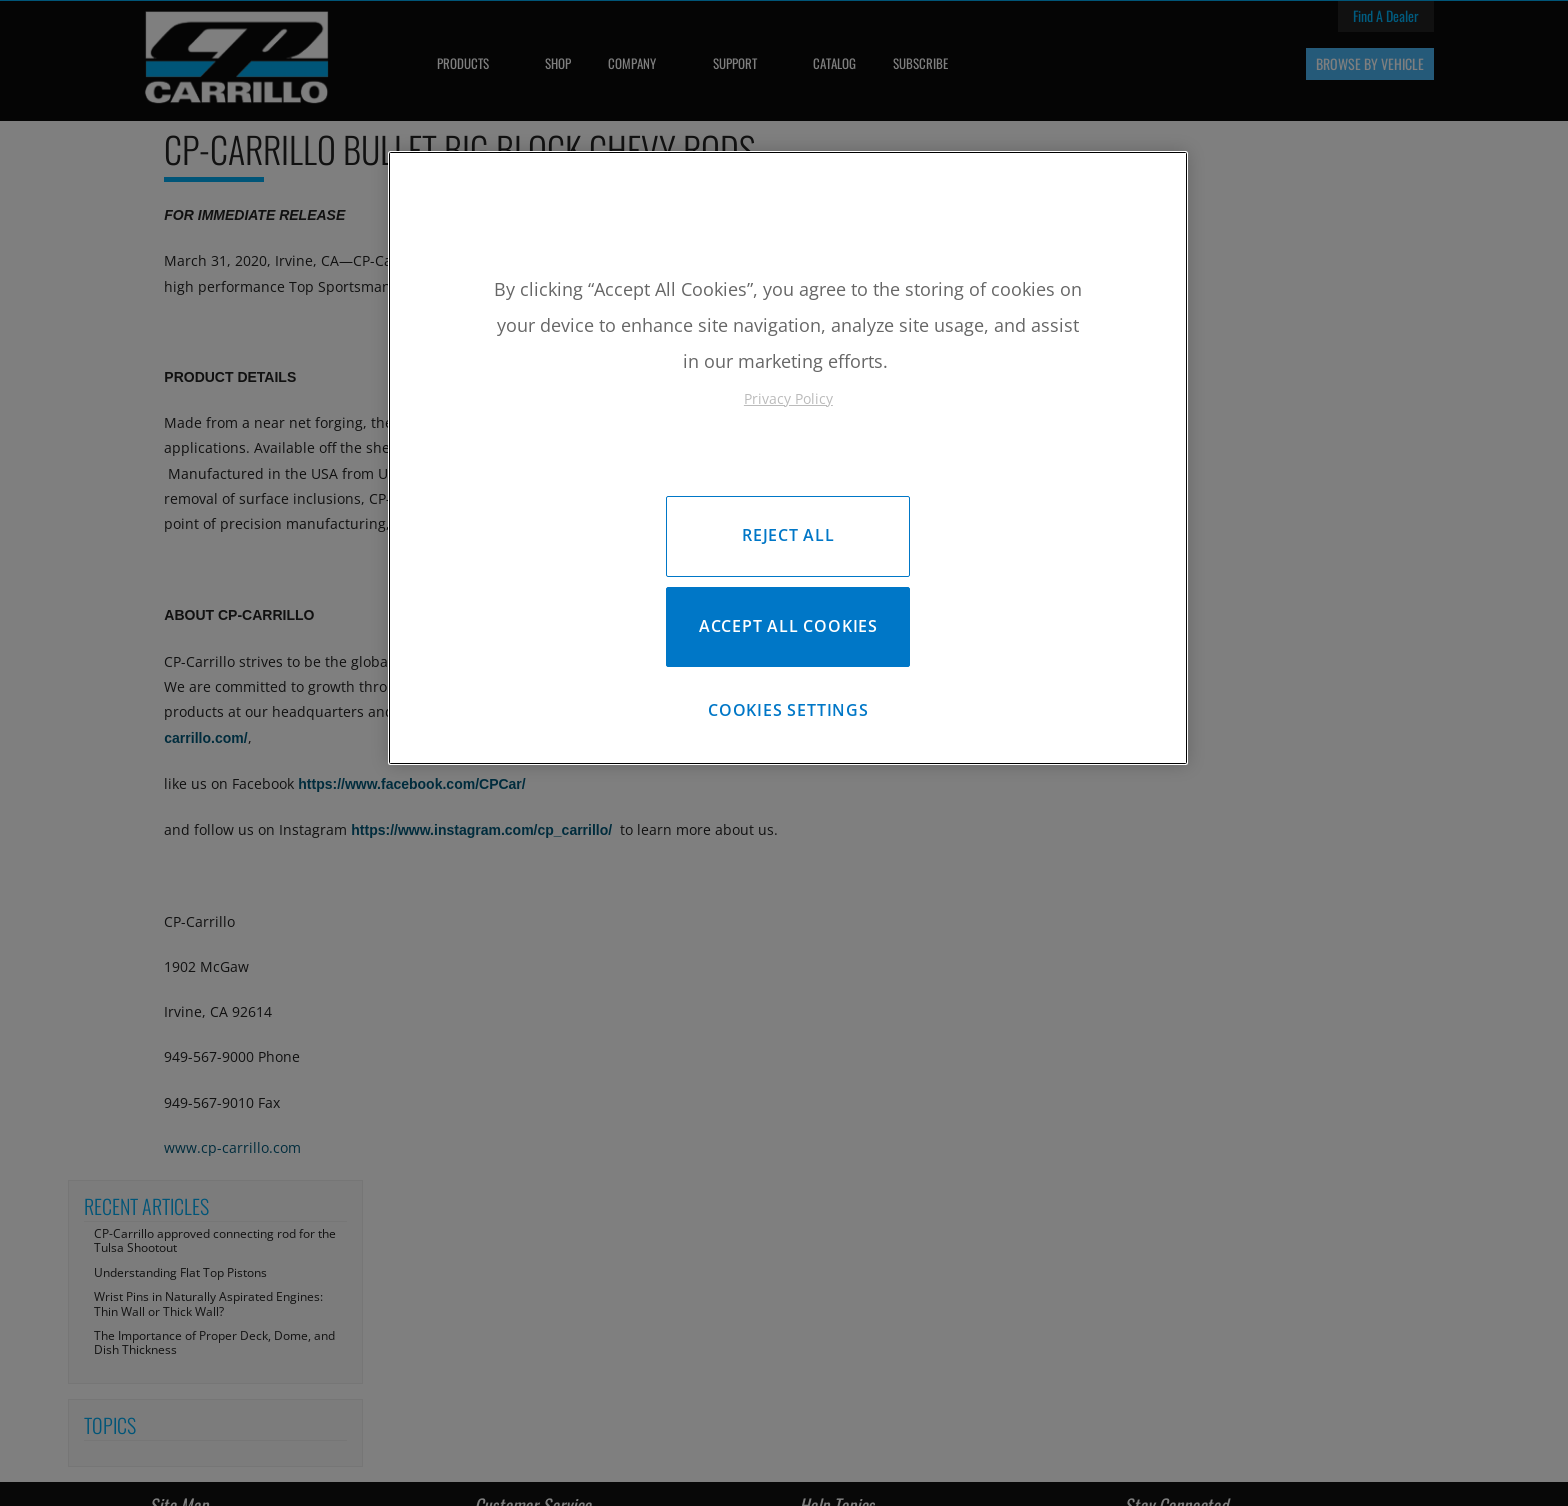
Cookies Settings (788, 715)
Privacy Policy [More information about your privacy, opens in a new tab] (788, 398)
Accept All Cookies (788, 629)
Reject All (788, 535)
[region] (788, 460)
